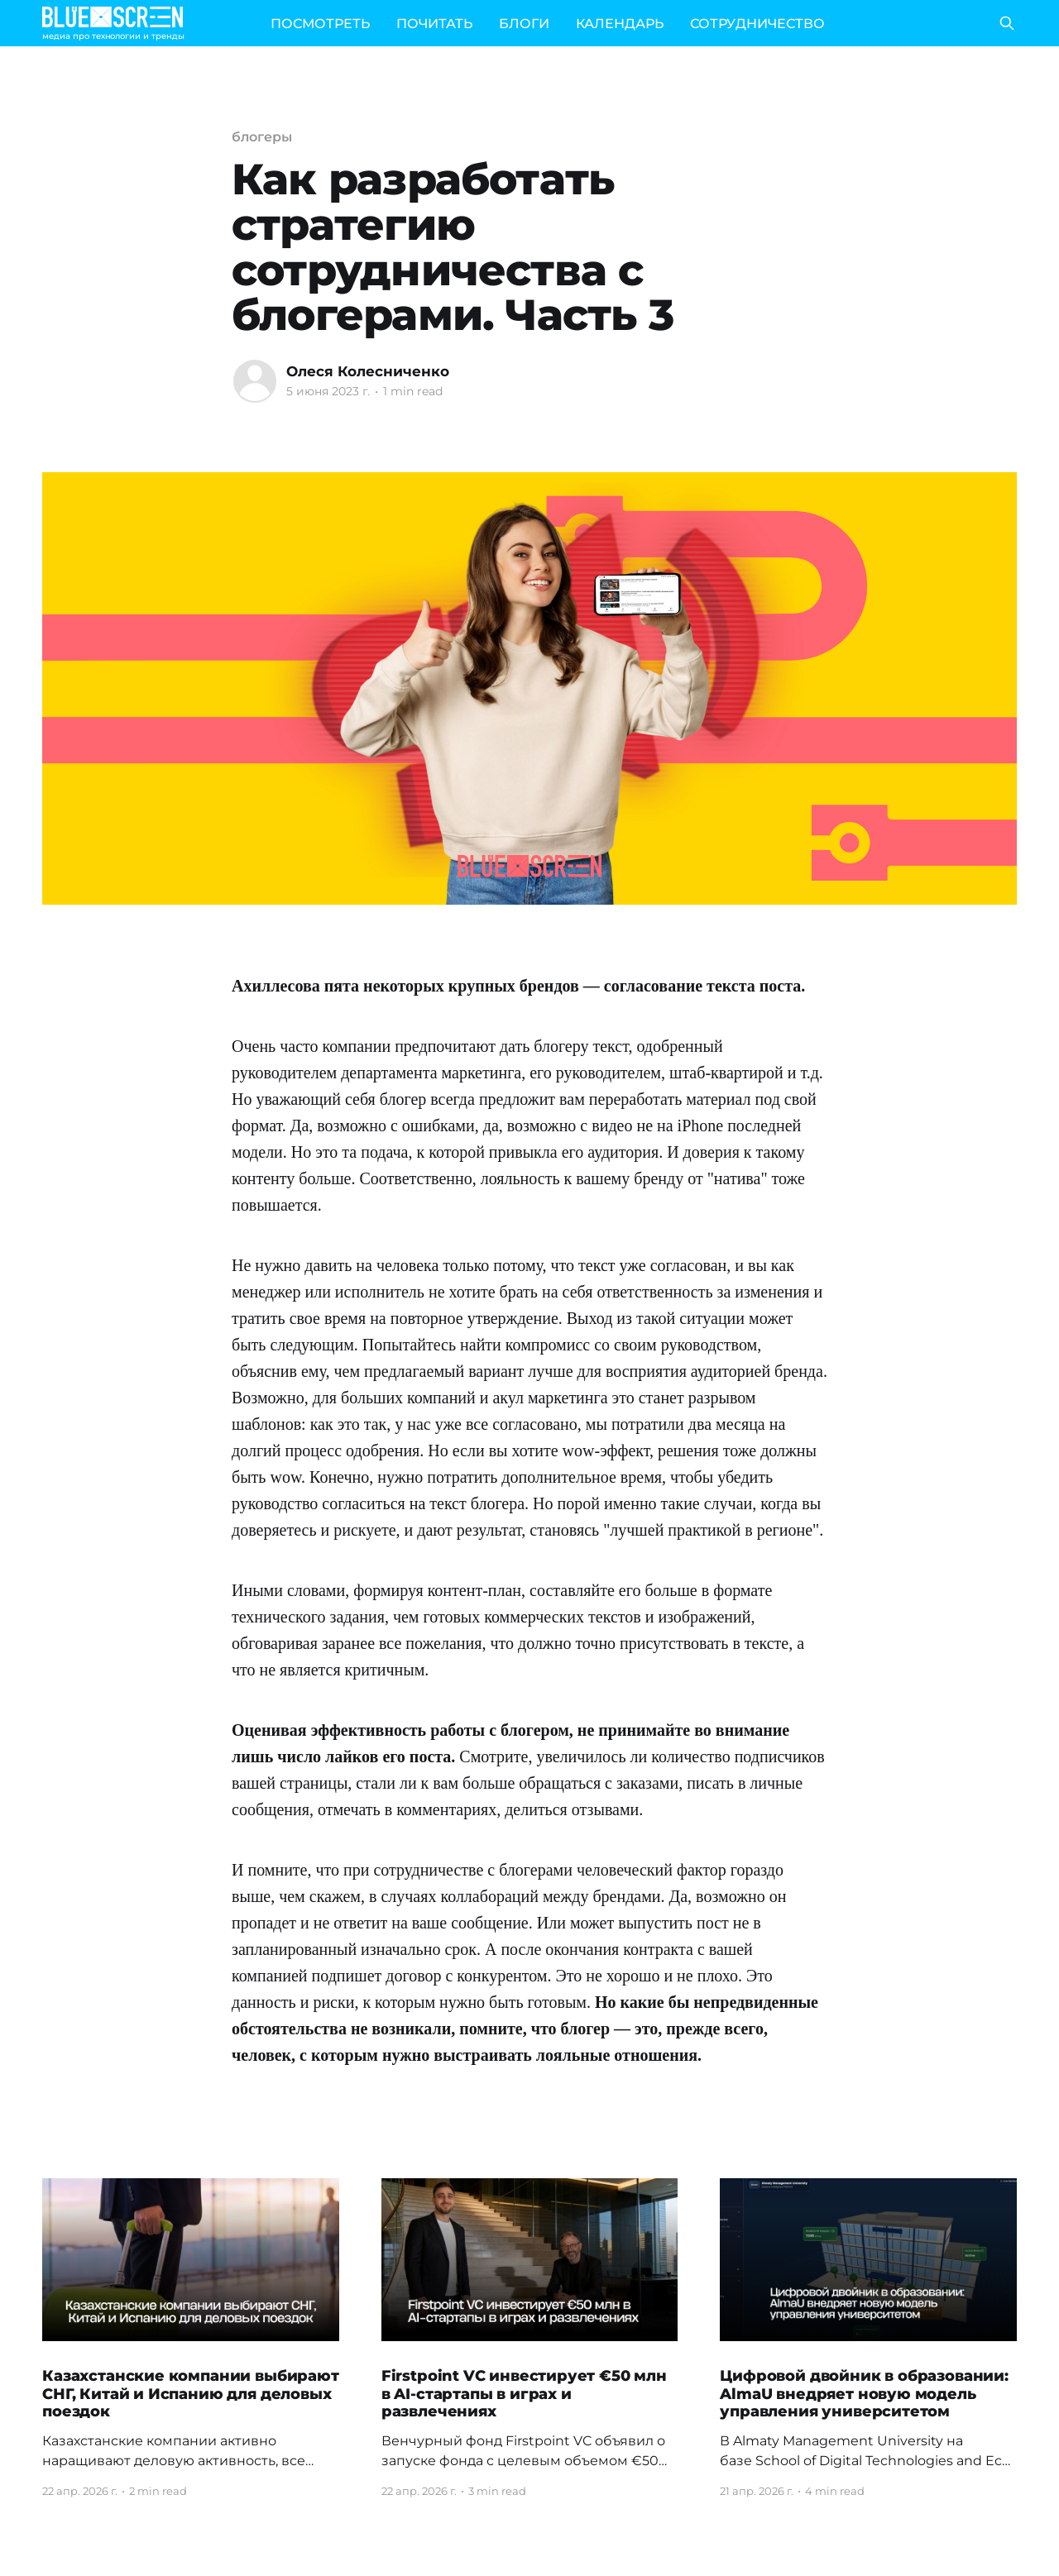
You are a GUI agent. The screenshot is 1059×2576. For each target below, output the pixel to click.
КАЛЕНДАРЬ (620, 23)
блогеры (261, 137)
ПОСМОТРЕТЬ (320, 23)
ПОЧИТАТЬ (434, 23)
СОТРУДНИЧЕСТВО (757, 23)
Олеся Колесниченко (367, 371)
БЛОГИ (524, 23)
